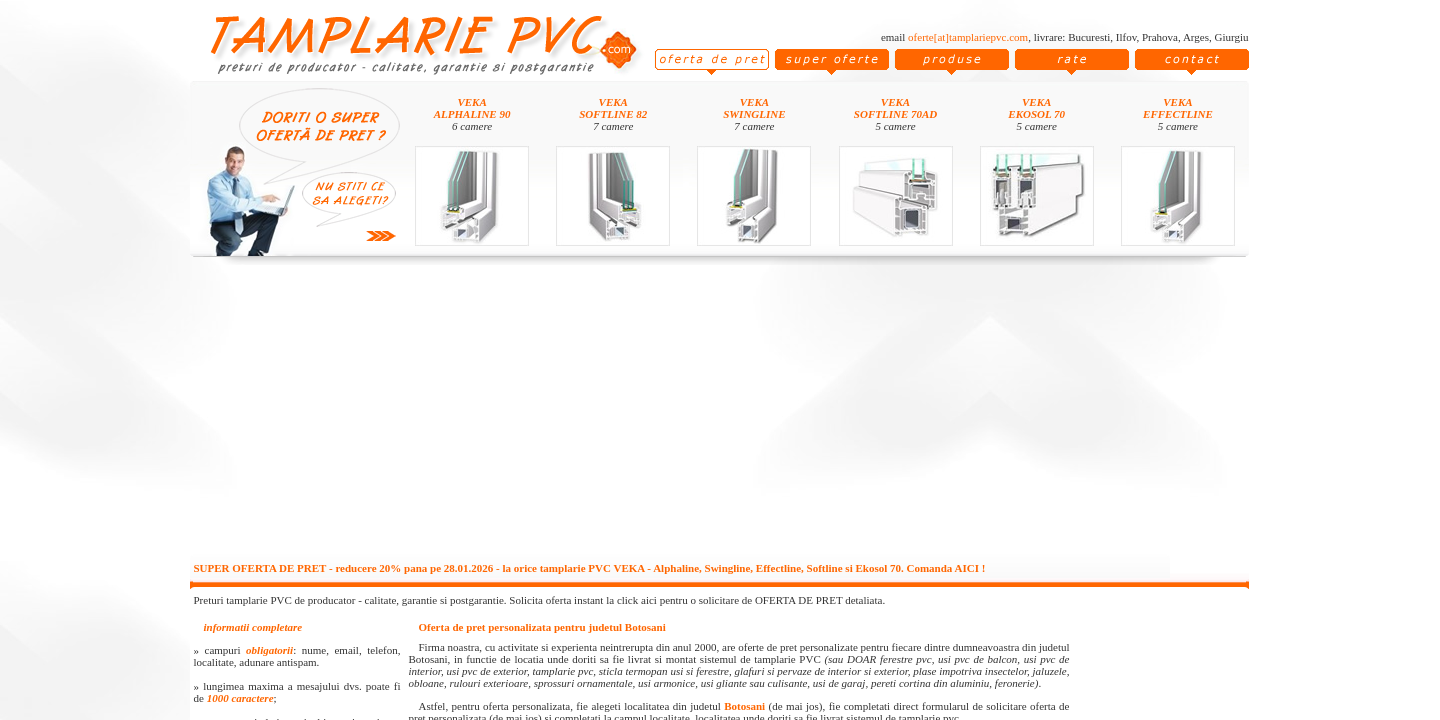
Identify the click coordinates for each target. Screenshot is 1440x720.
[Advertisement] (720, 412)
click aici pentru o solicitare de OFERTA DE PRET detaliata (750, 600)
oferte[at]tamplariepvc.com (968, 37)
